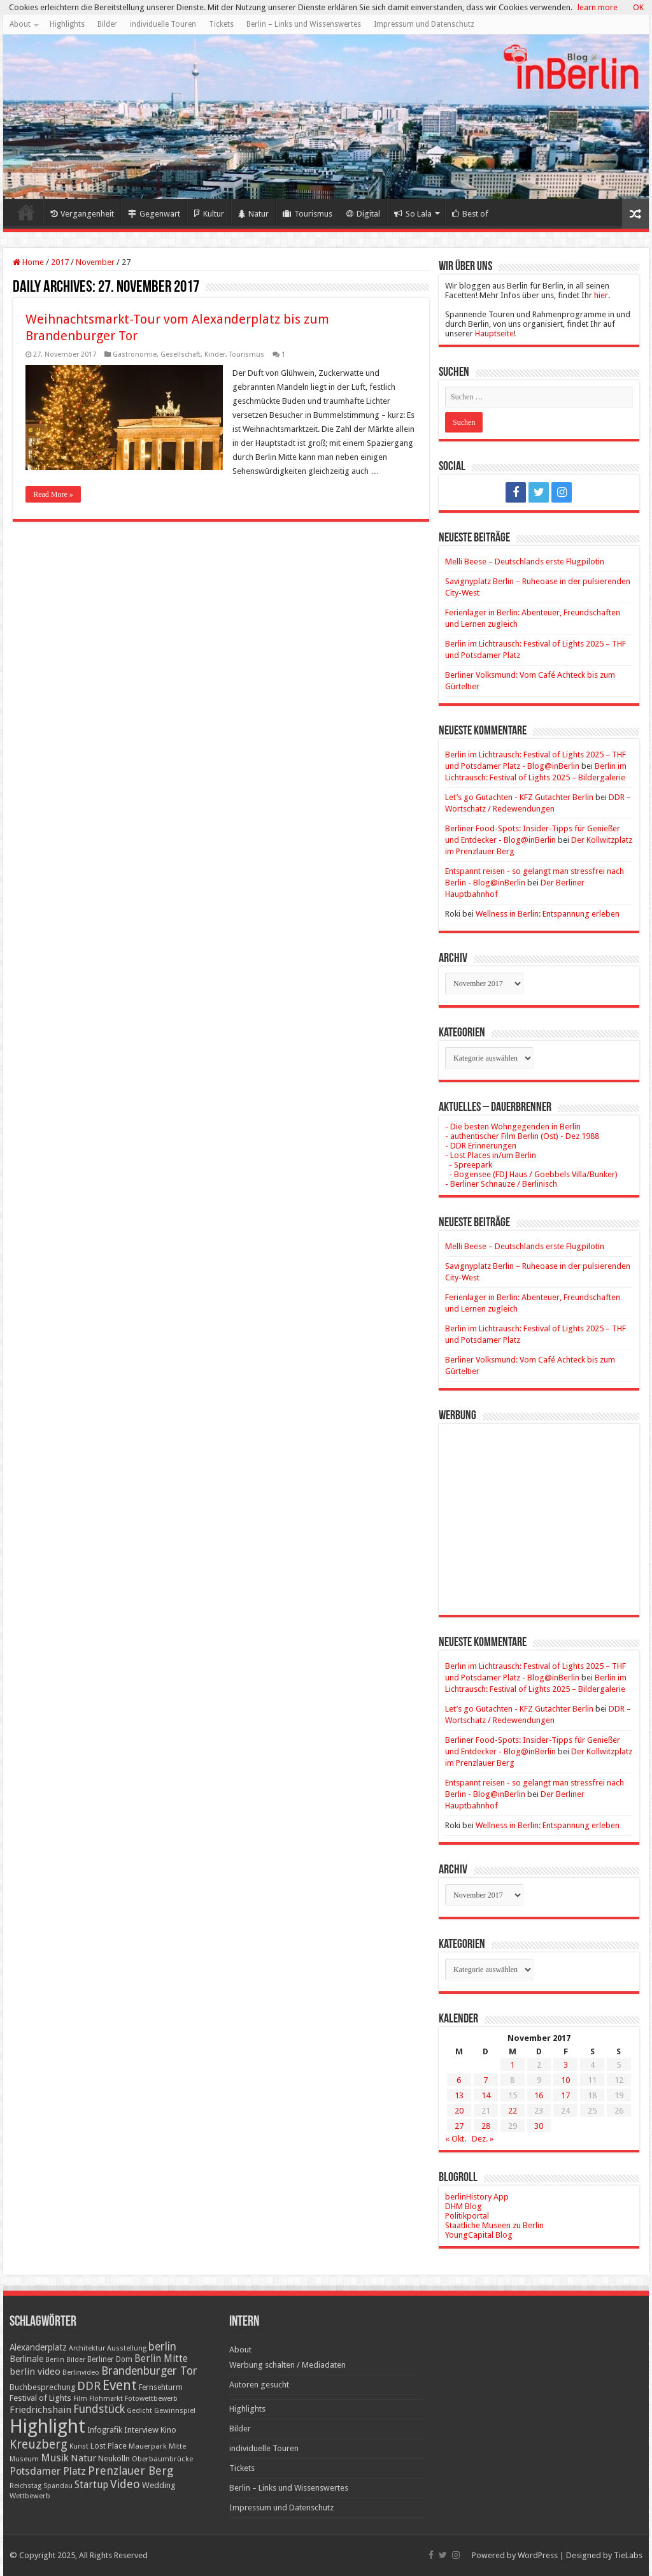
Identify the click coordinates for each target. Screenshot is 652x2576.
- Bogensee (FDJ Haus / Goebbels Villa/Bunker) (531, 1174)
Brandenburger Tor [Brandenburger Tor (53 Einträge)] (149, 2371)
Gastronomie (135, 354)
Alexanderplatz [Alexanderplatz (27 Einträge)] (38, 2347)
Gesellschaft (180, 354)
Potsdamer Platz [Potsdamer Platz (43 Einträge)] (48, 2471)
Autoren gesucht (259, 2384)
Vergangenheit (82, 213)
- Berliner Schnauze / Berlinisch (501, 1184)
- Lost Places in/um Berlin (490, 1155)
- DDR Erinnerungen (480, 1145)
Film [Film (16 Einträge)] (80, 2398)
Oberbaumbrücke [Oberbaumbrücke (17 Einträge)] (162, 2458)
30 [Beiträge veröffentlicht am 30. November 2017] (538, 2126)
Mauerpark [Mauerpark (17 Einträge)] (148, 2446)
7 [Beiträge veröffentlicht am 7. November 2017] (485, 2080)
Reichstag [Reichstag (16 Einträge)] (25, 2486)
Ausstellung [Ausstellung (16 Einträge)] (126, 2348)
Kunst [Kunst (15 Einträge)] (79, 2446)
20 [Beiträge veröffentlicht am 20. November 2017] (459, 2110)
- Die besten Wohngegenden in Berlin (513, 1126)
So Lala (413, 213)
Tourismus (307, 213)
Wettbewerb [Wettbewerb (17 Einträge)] (30, 2495)
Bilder (107, 24)
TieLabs (628, 2555)
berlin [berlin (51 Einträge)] (162, 2346)
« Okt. (455, 2138)
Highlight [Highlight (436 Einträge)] (47, 2426)
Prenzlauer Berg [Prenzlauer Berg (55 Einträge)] (130, 2470)
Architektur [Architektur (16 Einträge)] (87, 2348)
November (95, 262)
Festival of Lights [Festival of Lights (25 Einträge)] (40, 2398)
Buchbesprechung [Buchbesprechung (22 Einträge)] (42, 2387)
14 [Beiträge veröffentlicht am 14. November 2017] (485, 2095)
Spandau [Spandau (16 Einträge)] (58, 2486)
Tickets (221, 24)
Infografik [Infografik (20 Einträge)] (104, 2430)
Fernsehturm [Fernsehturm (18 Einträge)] (161, 2387)
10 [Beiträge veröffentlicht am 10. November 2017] (565, 2080)
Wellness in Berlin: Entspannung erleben (548, 914)
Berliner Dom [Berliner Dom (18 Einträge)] (109, 2359)
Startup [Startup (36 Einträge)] (91, 2485)
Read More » (53, 494)
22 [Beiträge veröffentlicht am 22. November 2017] (512, 2110)
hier (601, 295)
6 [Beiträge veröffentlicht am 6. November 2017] (459, 2080)
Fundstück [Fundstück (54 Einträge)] (99, 2409)
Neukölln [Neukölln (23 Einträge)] (114, 2458)
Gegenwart (154, 213)
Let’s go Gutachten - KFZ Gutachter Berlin (519, 797)
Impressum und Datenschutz (424, 24)
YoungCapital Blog (479, 2235)
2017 (60, 262)
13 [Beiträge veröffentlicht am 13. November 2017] (459, 2095)
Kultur (209, 213)
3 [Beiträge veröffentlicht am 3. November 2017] (565, 2065)
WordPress (538, 2555)
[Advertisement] (539, 1509)
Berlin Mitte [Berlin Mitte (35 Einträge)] (161, 2359)
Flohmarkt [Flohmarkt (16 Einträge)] (106, 2398)
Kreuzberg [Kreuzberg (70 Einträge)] (38, 2444)
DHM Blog (463, 2206)
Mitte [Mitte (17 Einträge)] (177, 2446)
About (20, 24)
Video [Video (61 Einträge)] (125, 2484)
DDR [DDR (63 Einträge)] (89, 2386)
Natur (253, 213)
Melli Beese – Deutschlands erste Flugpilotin (524, 561)
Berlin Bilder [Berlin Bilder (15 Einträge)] (65, 2360)
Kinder (214, 354)
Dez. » (482, 2138)
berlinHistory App (477, 2196)
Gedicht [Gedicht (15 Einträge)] (139, 2411)
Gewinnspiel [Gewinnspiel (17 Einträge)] (174, 2410)
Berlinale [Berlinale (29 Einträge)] (26, 2359)
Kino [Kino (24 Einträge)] (168, 2430)
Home (26, 212)
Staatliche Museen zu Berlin (494, 2225)
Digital (363, 213)
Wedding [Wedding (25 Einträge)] (159, 2485)
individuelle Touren (163, 24)
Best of (470, 213)
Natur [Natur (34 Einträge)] (83, 2458)
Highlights (67, 24)
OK (638, 7)
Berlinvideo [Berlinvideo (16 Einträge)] (80, 2372)
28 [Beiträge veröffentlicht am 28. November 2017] (485, 2126)
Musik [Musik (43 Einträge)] (55, 2458)
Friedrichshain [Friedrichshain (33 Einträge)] (40, 2409)
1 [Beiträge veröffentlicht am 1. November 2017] (512, 2065)
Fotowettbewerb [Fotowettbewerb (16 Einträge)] (151, 2398)
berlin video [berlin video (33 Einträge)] (35, 2371)
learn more (598, 7)
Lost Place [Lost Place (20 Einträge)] (108, 2446)
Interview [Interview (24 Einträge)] (141, 2430)
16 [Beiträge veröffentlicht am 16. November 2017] (538, 2095)
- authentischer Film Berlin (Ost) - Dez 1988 (522, 1136)
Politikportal (467, 2216)
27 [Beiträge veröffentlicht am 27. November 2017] (459, 2126)
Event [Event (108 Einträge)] (120, 2385)
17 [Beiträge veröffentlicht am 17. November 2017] (565, 2095)
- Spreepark (468, 1165)
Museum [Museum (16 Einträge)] (24, 2459)
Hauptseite (494, 333)
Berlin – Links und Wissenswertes (303, 24)
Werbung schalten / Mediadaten (287, 2365)
